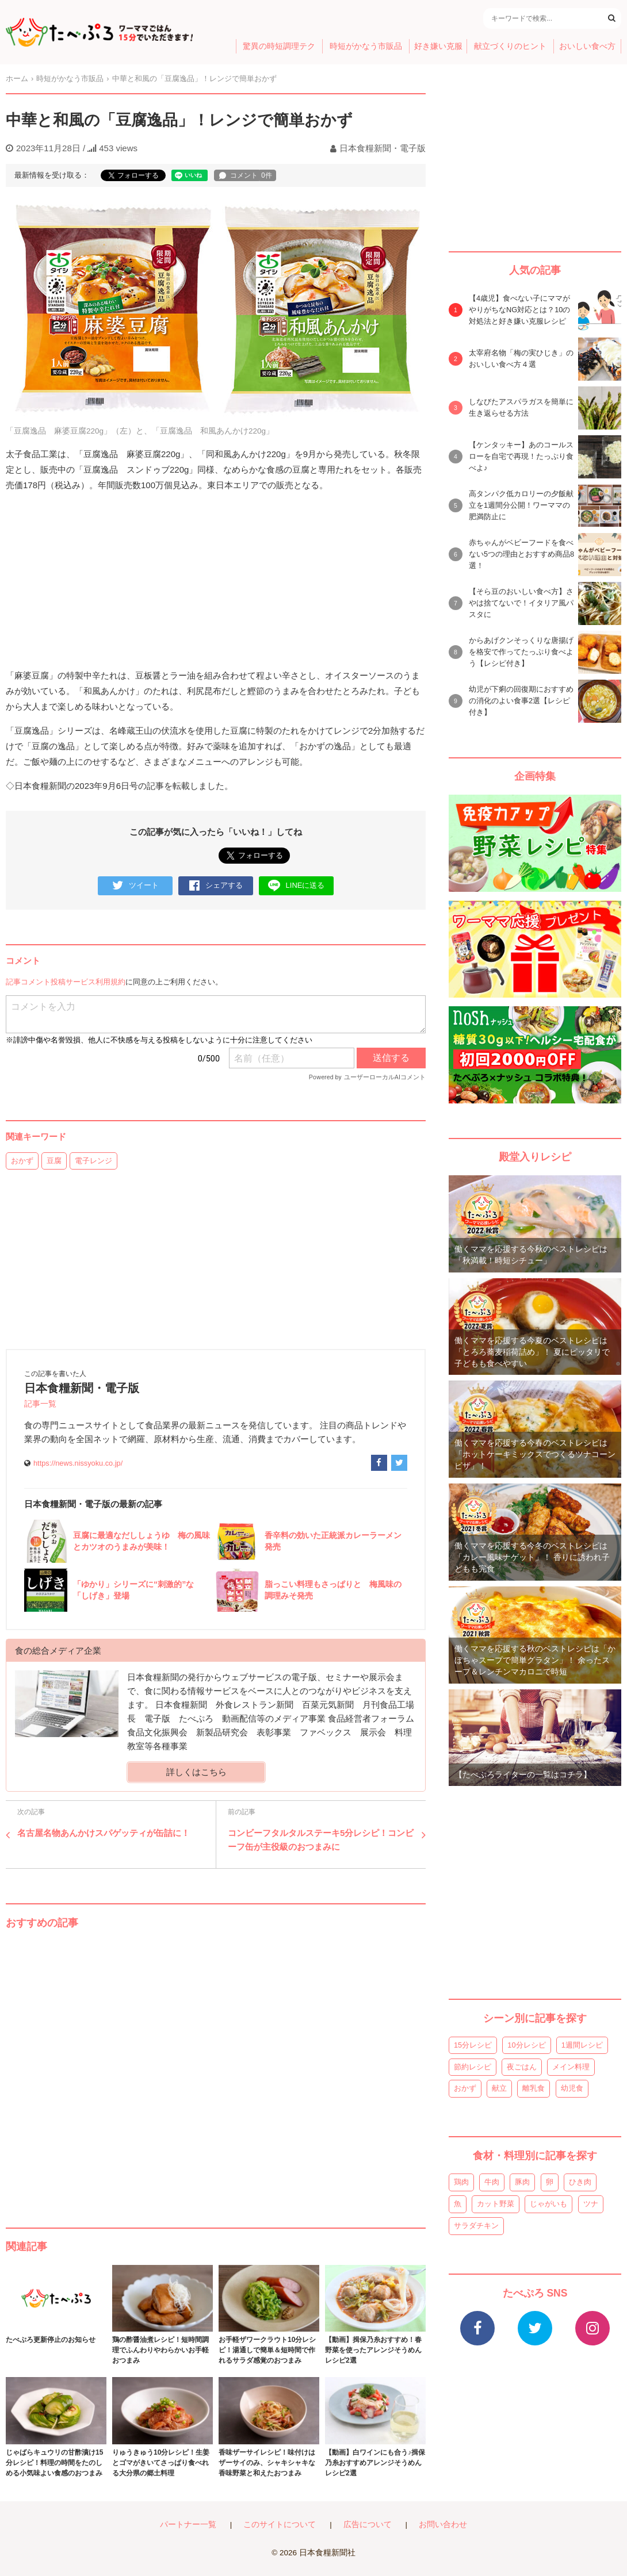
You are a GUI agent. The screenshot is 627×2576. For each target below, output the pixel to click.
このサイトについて (279, 2524)
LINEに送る (296, 886)
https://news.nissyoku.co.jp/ (78, 1463)
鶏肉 (461, 2182)
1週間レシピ (582, 2045)
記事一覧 (40, 1404)
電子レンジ (93, 1160)
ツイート (135, 886)
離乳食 (533, 2088)
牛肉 (491, 2182)
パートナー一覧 (188, 2524)
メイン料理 (571, 2067)
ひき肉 (580, 2182)
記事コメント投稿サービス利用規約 (65, 981)
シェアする (216, 886)
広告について (367, 2524)
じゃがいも (548, 2203)
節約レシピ (472, 2067)
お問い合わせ (443, 2524)
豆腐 (54, 1160)
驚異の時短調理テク (279, 46)
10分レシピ (526, 2045)
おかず (22, 1160)
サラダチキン (476, 2225)
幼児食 (572, 2088)
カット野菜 (495, 2203)
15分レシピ (473, 2045)
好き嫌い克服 (438, 46)
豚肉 (522, 2182)
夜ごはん (522, 2067)
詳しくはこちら (196, 1772)
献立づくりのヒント (510, 46)
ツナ (590, 2203)
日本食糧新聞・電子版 (382, 148)
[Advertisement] (216, 2067)
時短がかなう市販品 (366, 46)
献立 (499, 2088)
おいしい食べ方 (587, 46)
